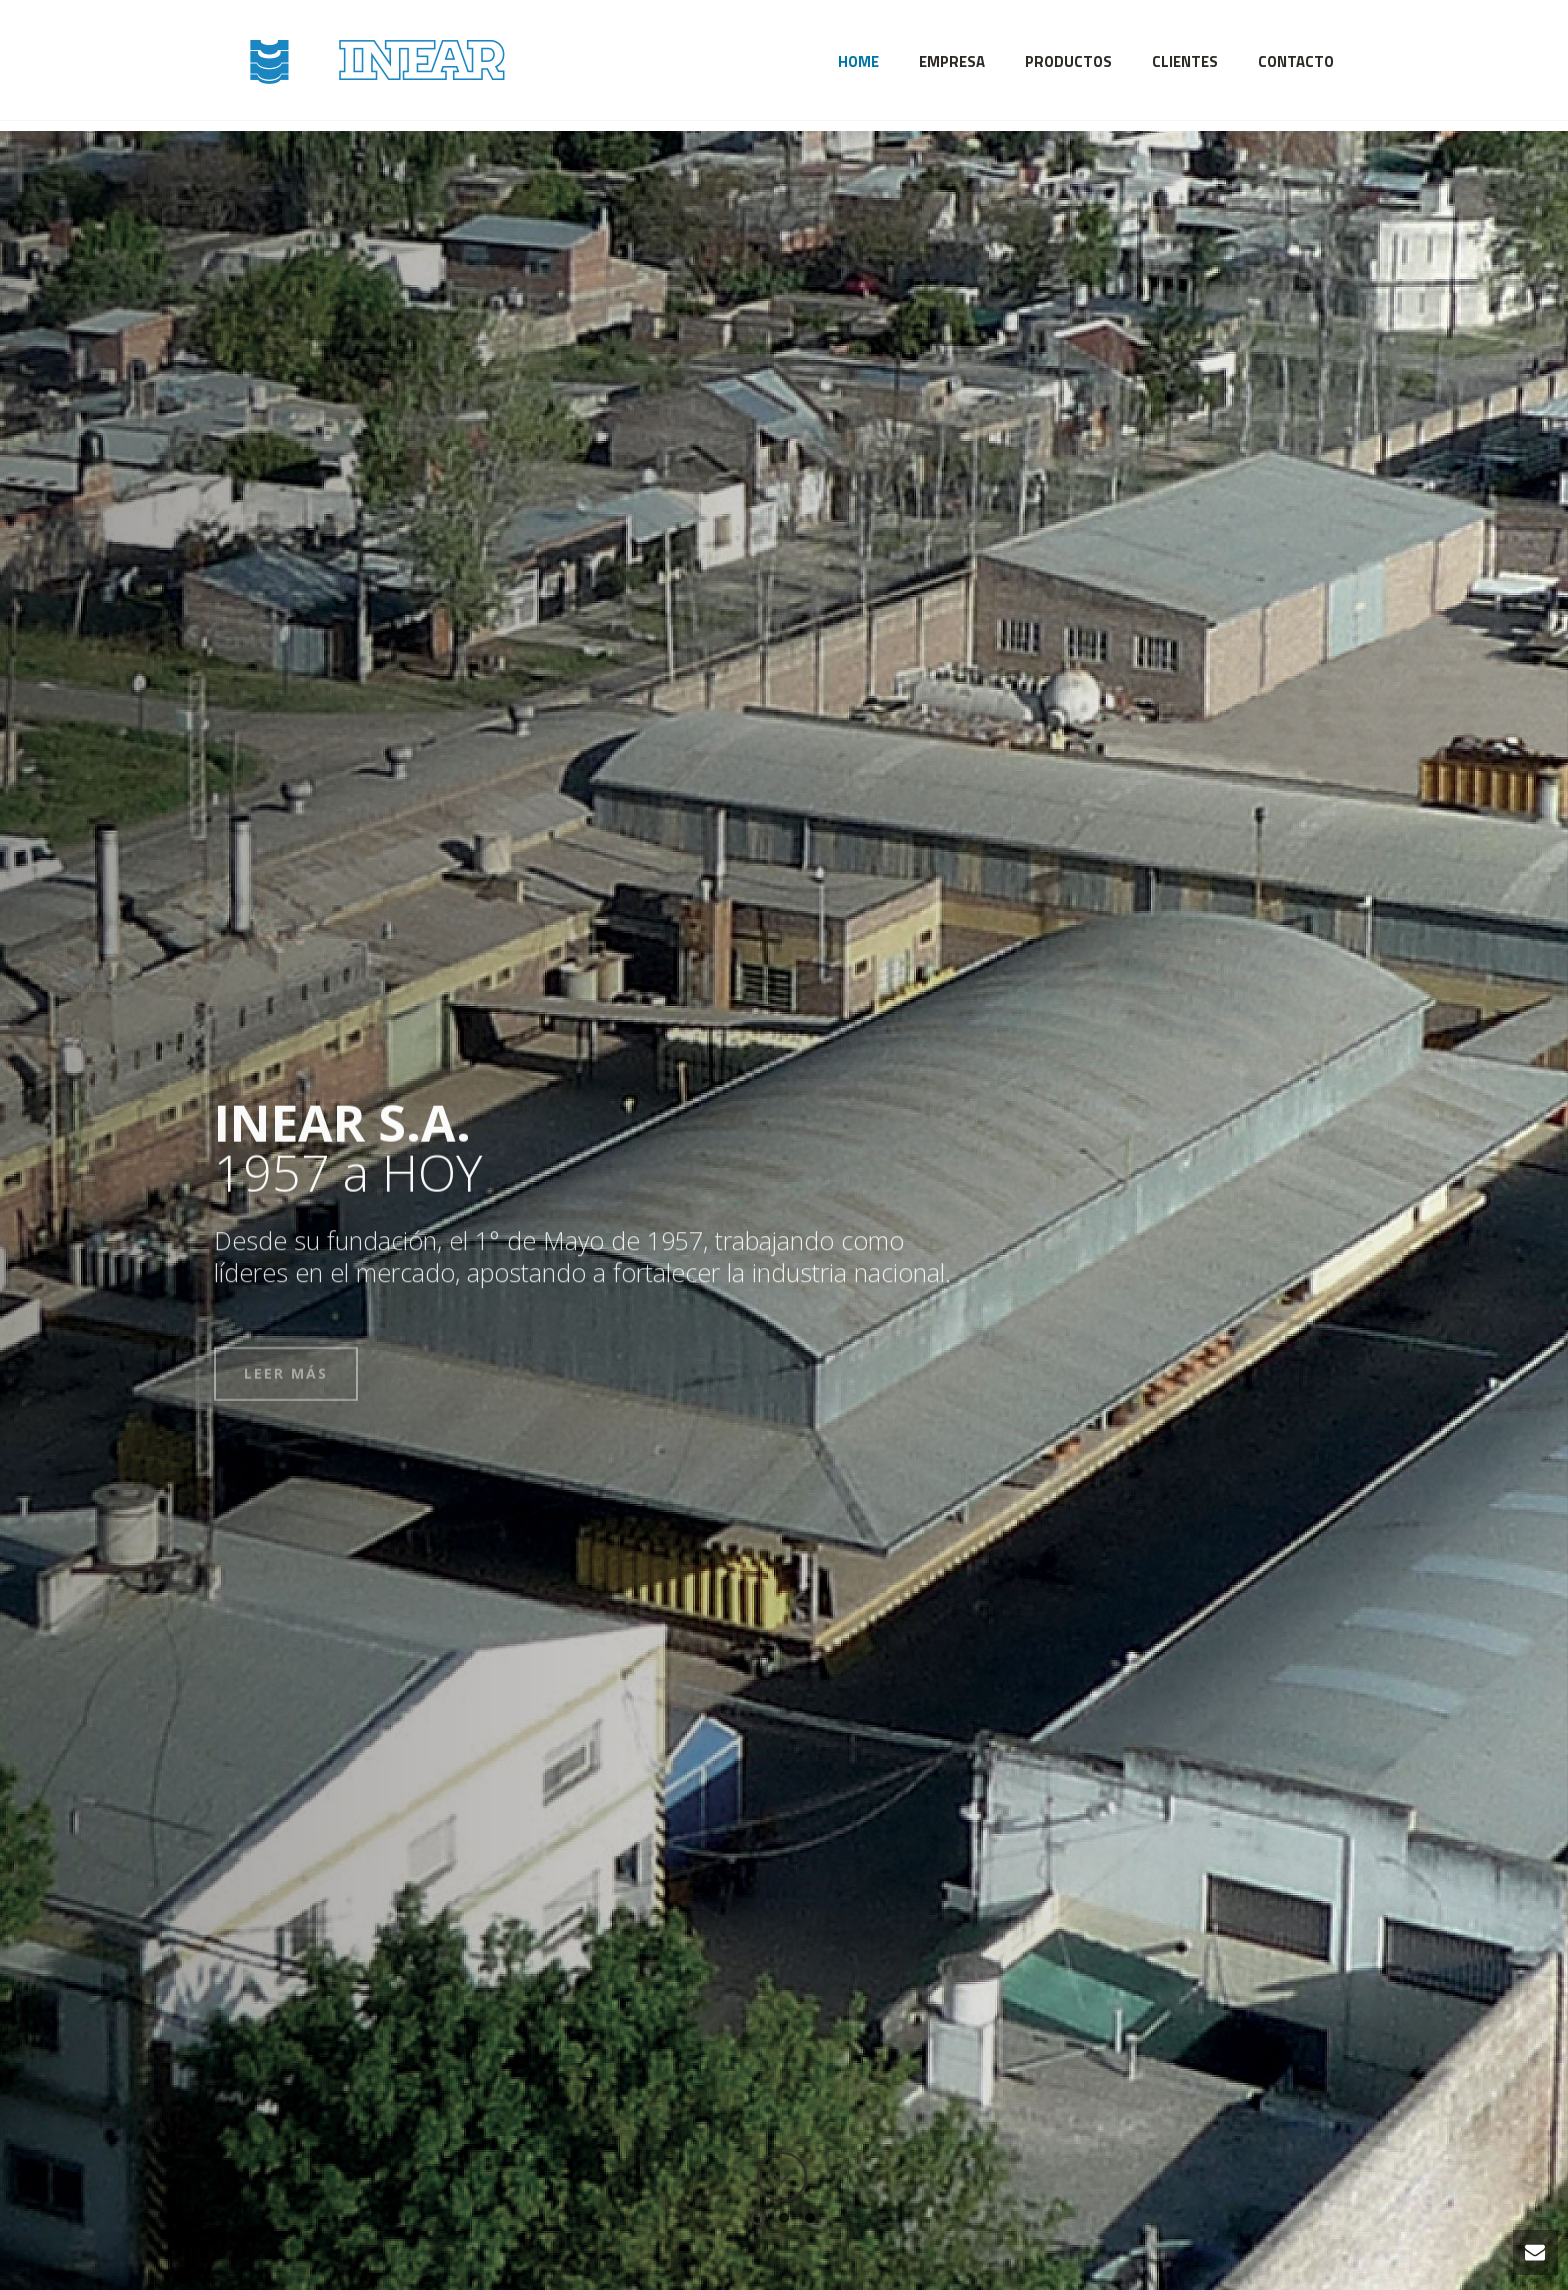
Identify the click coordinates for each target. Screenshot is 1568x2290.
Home (858, 61)
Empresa (952, 61)
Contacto (1296, 61)
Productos (1068, 61)
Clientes (1185, 61)
